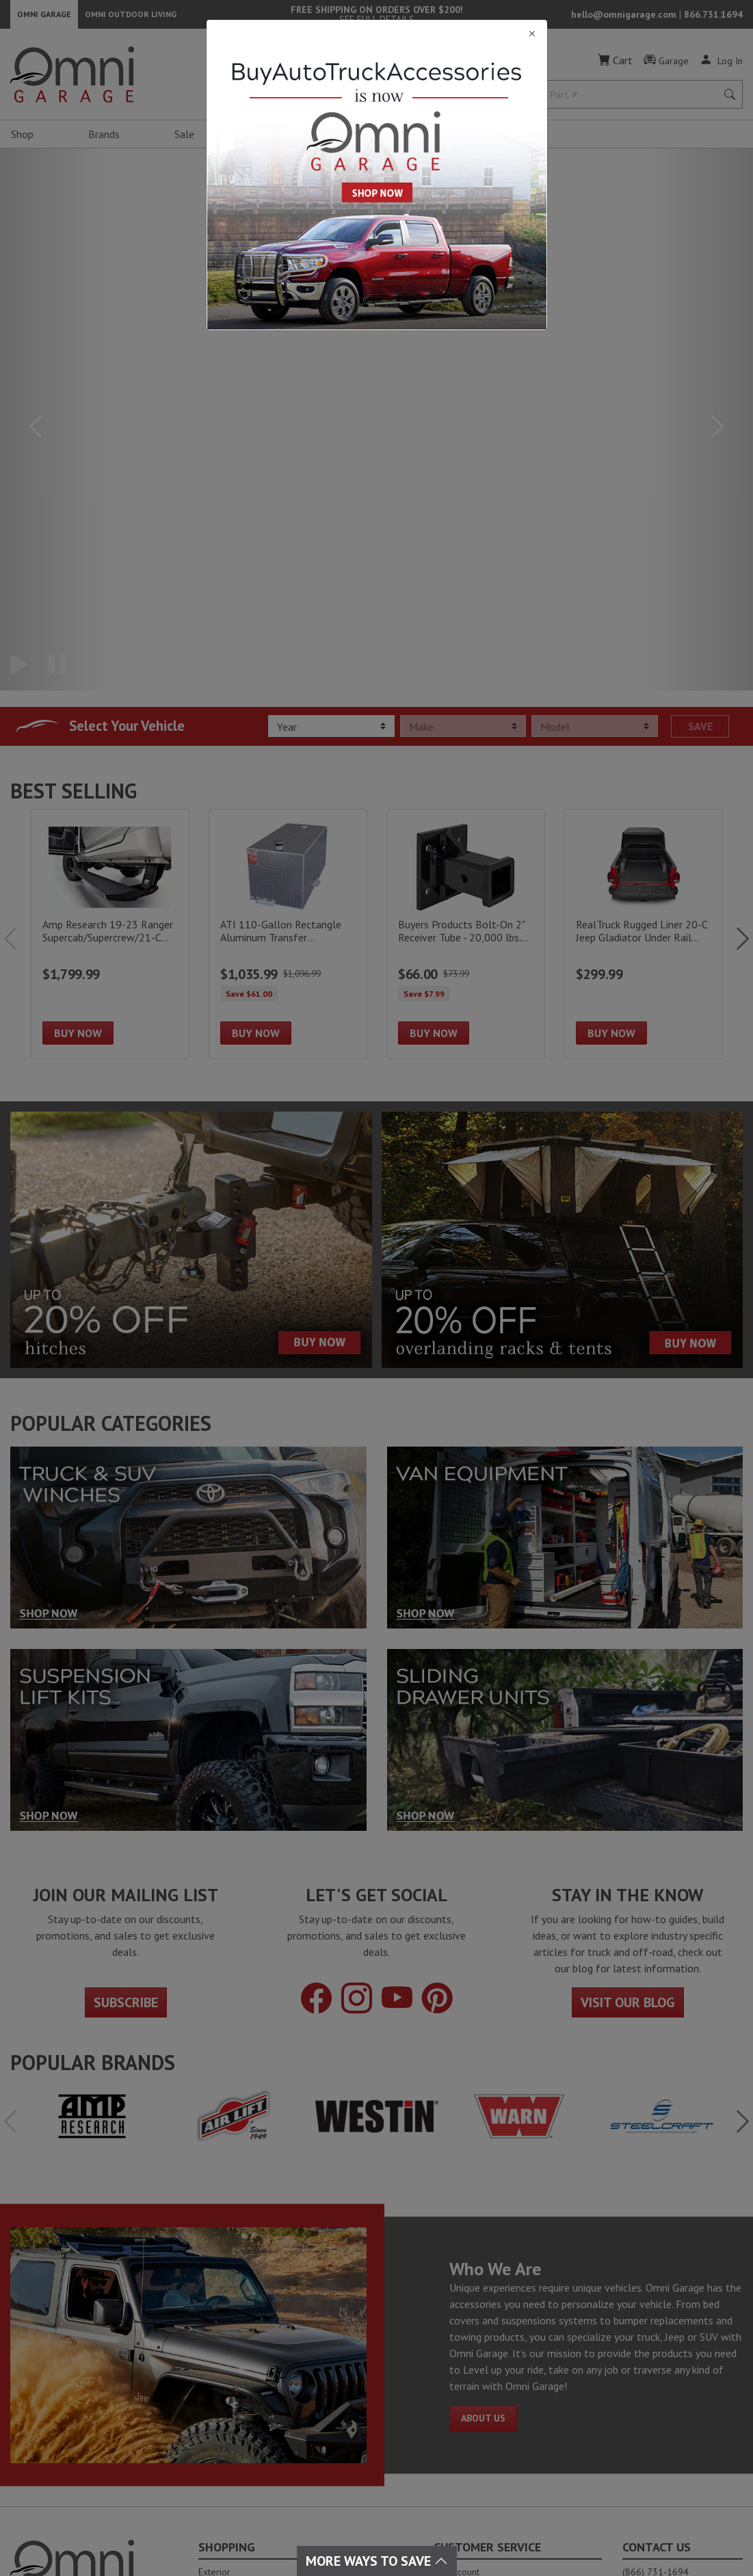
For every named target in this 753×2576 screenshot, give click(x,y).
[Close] (377, 34)
